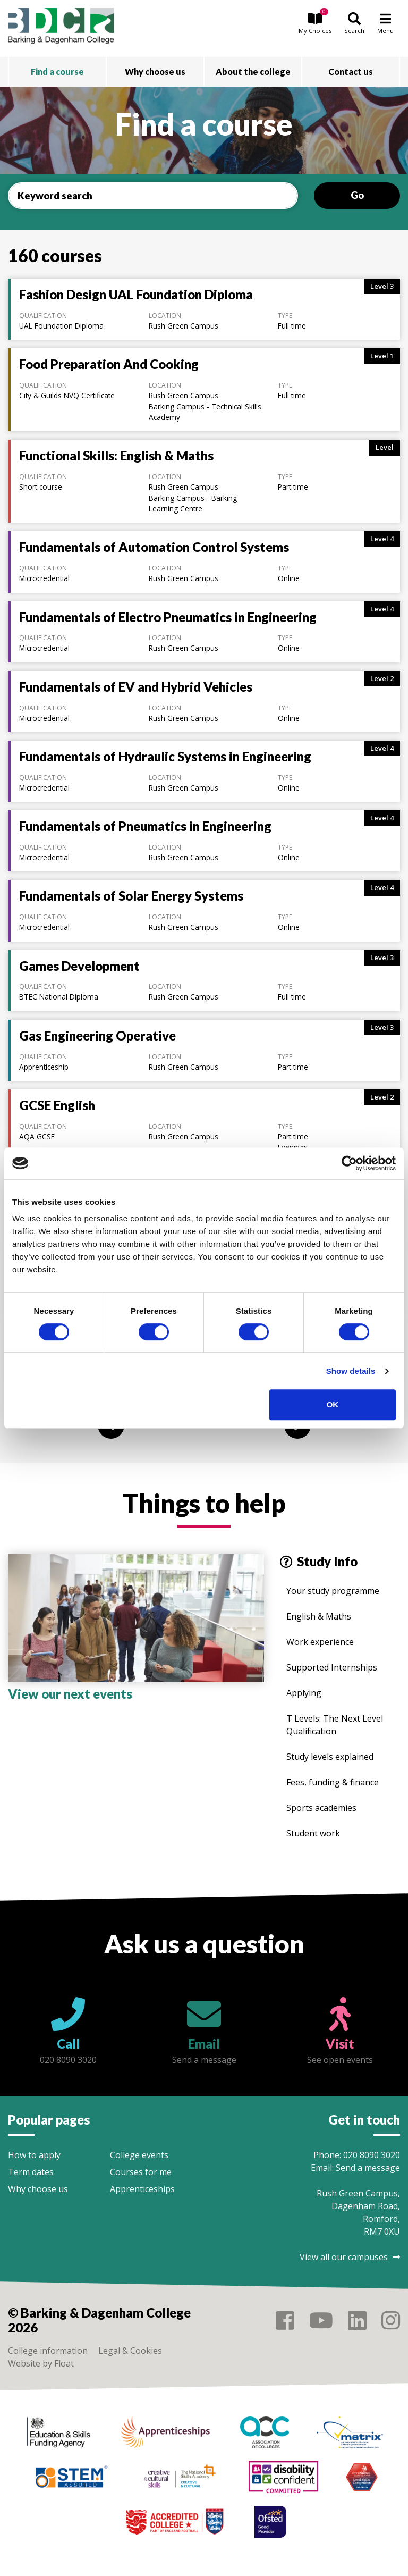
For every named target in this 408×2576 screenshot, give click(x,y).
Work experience (320, 1642)
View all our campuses (350, 2257)
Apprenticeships (142, 2189)
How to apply (34, 2155)
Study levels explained (329, 1757)
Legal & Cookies (130, 2350)
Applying (303, 1693)
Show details (351, 1370)
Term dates (31, 2172)
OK (333, 1404)
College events (139, 2155)
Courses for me (141, 2172)
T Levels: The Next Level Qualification (334, 1725)
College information (48, 2350)
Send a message (368, 2168)
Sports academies (321, 1808)
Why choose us (38, 2189)
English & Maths (318, 1616)
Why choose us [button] (155, 71)
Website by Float (41, 2363)
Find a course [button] (57, 71)
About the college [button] (253, 71)
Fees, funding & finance (332, 1782)
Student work (313, 1833)
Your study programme (332, 1591)
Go (357, 195)
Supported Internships (331, 1667)
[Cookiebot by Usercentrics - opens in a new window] (349, 1163)
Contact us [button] (350, 71)
